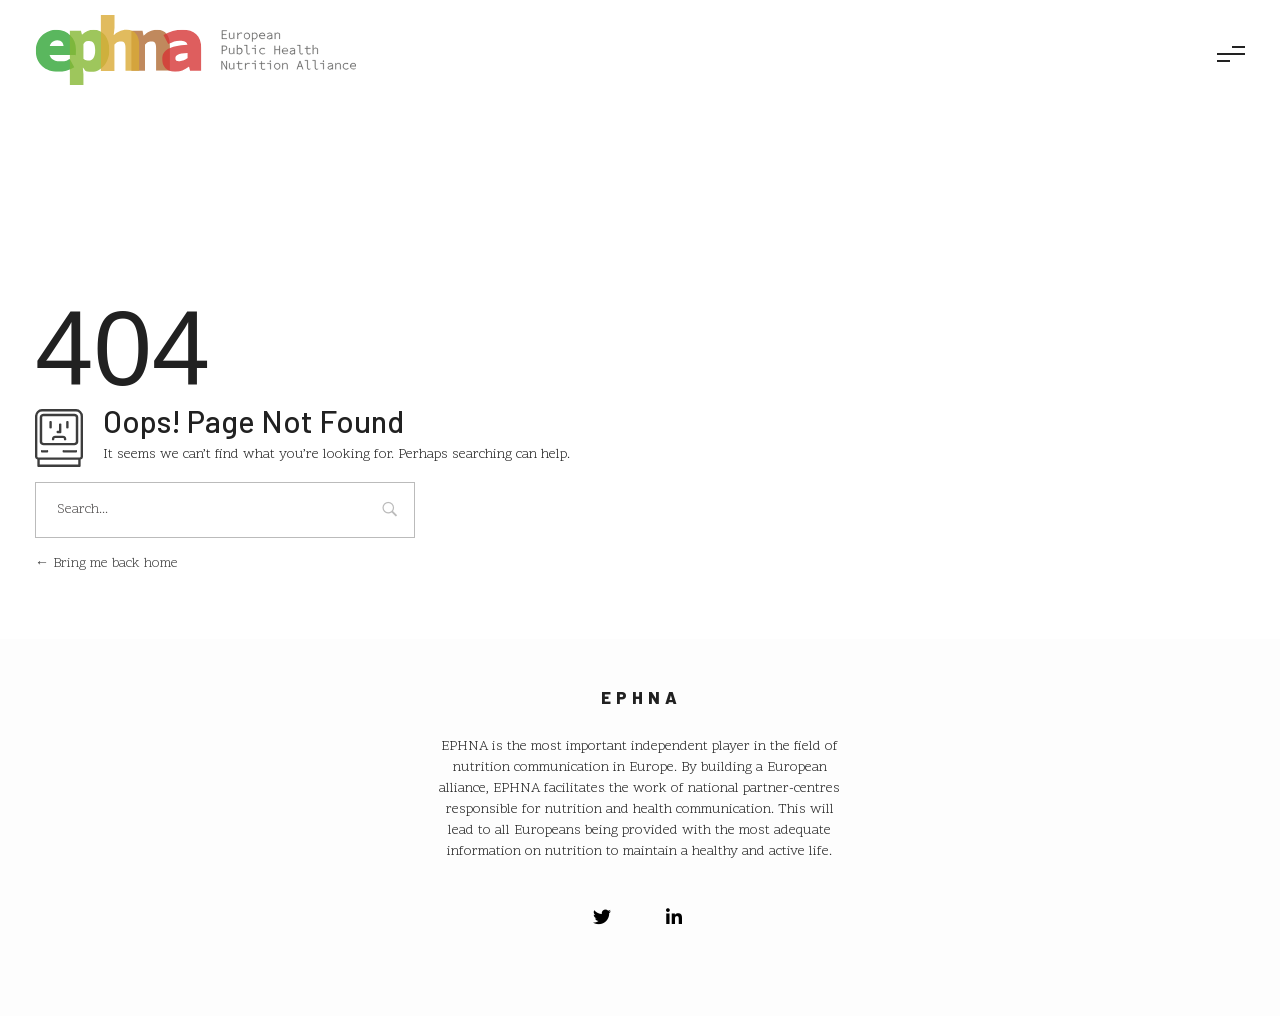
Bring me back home (106, 563)
